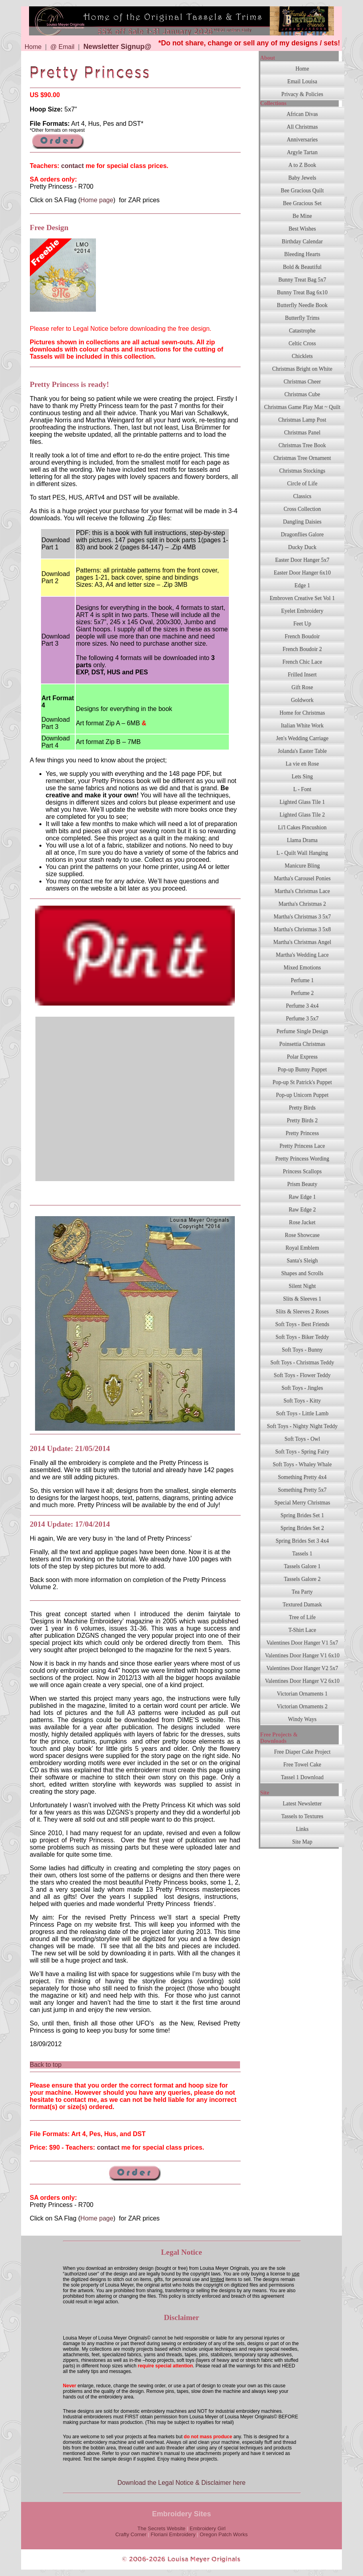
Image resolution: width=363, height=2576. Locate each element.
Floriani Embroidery (172, 2534)
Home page (96, 200)
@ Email (62, 46)
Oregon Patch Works (224, 2534)
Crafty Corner (130, 2534)
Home (33, 46)
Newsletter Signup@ (117, 47)
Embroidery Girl (207, 2528)
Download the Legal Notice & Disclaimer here (181, 2482)
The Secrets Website (161, 2528)
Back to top (46, 2064)
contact (72, 165)
